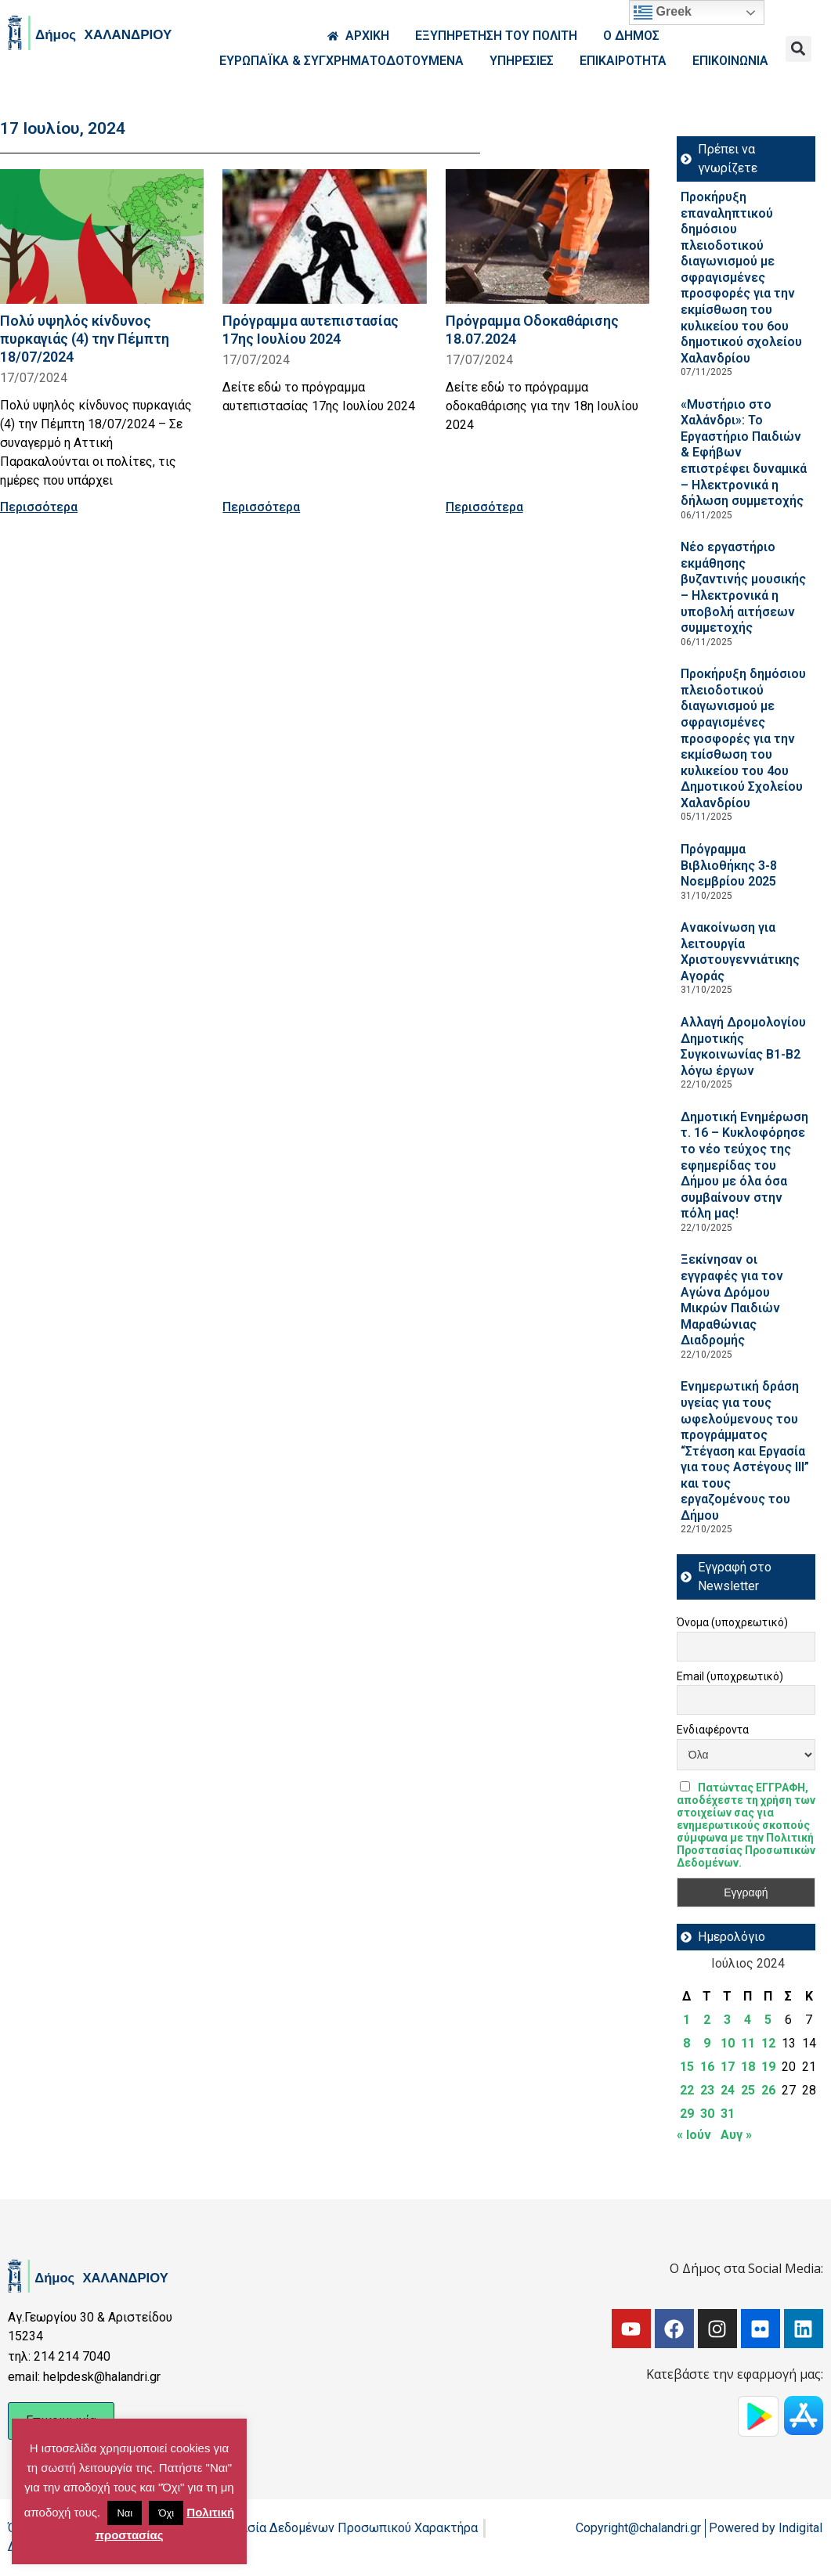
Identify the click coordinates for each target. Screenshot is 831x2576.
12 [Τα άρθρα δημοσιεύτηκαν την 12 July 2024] (768, 2043)
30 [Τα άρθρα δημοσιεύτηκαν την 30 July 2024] (707, 2113)
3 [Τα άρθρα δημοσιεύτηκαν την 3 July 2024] (727, 2019)
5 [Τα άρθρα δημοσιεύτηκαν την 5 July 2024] (767, 2019)
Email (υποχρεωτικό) (730, 1676)
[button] (798, 49)
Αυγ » (736, 2134)
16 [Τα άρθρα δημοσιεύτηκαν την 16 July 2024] (707, 2066)
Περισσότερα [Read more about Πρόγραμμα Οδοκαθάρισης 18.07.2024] (484, 507)
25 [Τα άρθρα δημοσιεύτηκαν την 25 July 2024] (748, 2090)
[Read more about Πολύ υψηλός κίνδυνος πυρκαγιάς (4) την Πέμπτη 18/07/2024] (102, 236)
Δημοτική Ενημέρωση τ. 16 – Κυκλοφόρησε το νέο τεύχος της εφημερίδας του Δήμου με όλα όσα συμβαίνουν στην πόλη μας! (744, 1165)
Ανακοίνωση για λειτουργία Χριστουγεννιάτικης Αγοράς (740, 951)
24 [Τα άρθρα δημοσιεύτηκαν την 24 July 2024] (728, 2090)
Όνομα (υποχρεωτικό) (732, 1622)
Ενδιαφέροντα (713, 1729)
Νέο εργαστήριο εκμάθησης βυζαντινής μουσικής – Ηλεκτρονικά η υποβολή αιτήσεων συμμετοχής (743, 587)
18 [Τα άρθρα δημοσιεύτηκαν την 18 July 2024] (748, 2066)
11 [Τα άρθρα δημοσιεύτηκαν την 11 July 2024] (748, 2043)
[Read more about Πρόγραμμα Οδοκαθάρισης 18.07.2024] (547, 236)
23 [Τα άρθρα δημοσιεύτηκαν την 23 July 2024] (707, 2090)
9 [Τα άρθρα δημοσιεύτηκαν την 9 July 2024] (706, 2043)
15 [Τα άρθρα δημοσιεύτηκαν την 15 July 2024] (687, 2066)
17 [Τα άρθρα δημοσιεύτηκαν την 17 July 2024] (728, 2066)
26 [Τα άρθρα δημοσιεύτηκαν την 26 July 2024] (768, 2090)
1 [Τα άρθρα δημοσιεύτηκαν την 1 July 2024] (686, 2019)
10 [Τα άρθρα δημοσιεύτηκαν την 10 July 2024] (728, 2043)
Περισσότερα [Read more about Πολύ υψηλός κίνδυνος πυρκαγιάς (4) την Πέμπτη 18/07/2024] (39, 507)
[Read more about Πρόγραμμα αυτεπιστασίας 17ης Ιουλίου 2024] (324, 236)
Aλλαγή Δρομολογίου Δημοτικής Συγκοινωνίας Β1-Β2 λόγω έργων (743, 1046)
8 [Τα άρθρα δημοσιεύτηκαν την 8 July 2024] (686, 2043)
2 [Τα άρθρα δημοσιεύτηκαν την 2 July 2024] (706, 2019)
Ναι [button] (124, 2513)
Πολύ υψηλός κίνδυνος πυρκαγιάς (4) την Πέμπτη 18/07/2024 (84, 338)
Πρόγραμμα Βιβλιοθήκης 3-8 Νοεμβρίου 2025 (729, 865)
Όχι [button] (166, 2513)
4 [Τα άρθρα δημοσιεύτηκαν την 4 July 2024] (747, 2019)
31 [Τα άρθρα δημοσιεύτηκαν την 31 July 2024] (728, 2113)
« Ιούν (694, 2134)
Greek (663, 12)
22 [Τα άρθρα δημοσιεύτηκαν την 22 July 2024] (687, 2090)
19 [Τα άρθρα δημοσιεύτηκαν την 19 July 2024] (768, 2066)
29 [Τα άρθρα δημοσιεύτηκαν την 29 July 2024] (687, 2113)
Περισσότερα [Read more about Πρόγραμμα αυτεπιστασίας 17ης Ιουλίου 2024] (261, 507)
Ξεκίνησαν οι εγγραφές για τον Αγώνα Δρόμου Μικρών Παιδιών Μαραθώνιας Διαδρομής (732, 1300)
